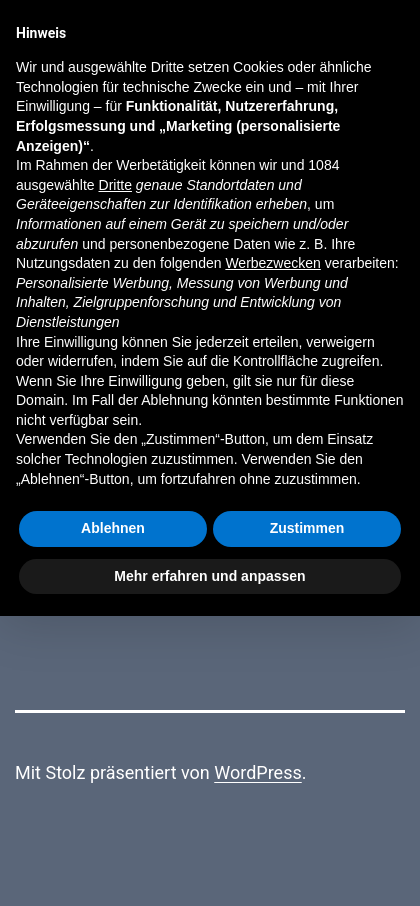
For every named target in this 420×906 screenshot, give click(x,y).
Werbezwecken (272, 263)
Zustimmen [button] (307, 528)
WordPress (257, 772)
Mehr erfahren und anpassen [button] (209, 576)
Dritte (115, 185)
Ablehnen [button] (113, 528)
